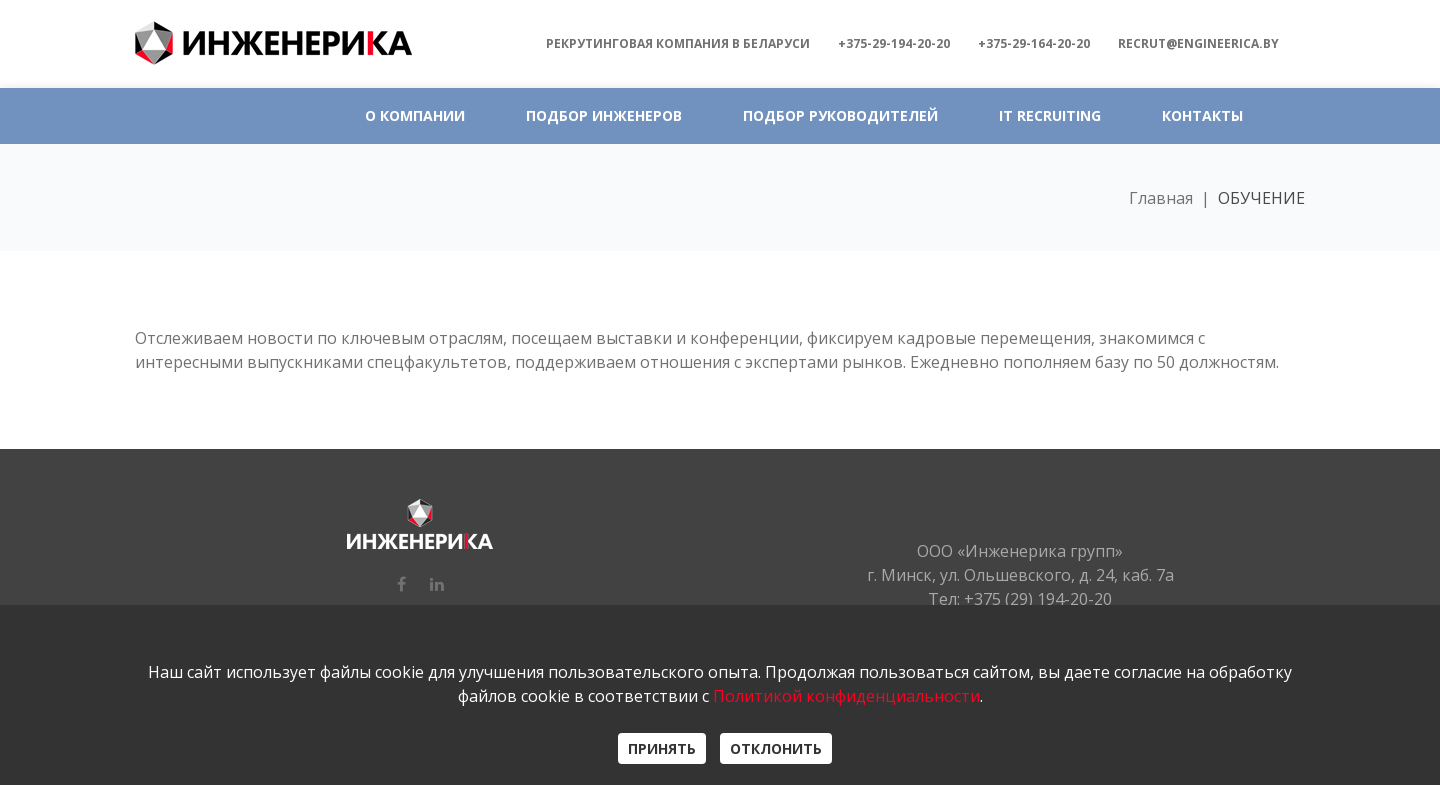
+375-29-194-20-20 (894, 43)
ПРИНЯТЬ (662, 748)
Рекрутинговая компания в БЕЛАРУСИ (678, 43)
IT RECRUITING (1050, 115)
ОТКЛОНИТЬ (776, 748)
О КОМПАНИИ (415, 115)
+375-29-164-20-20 (1034, 43)
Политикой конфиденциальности (846, 696)
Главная (1161, 198)
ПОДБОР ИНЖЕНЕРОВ (604, 115)
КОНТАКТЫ (1202, 115)
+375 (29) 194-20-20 (1038, 599)
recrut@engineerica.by (1198, 43)
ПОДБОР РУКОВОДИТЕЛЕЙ (840, 115)
